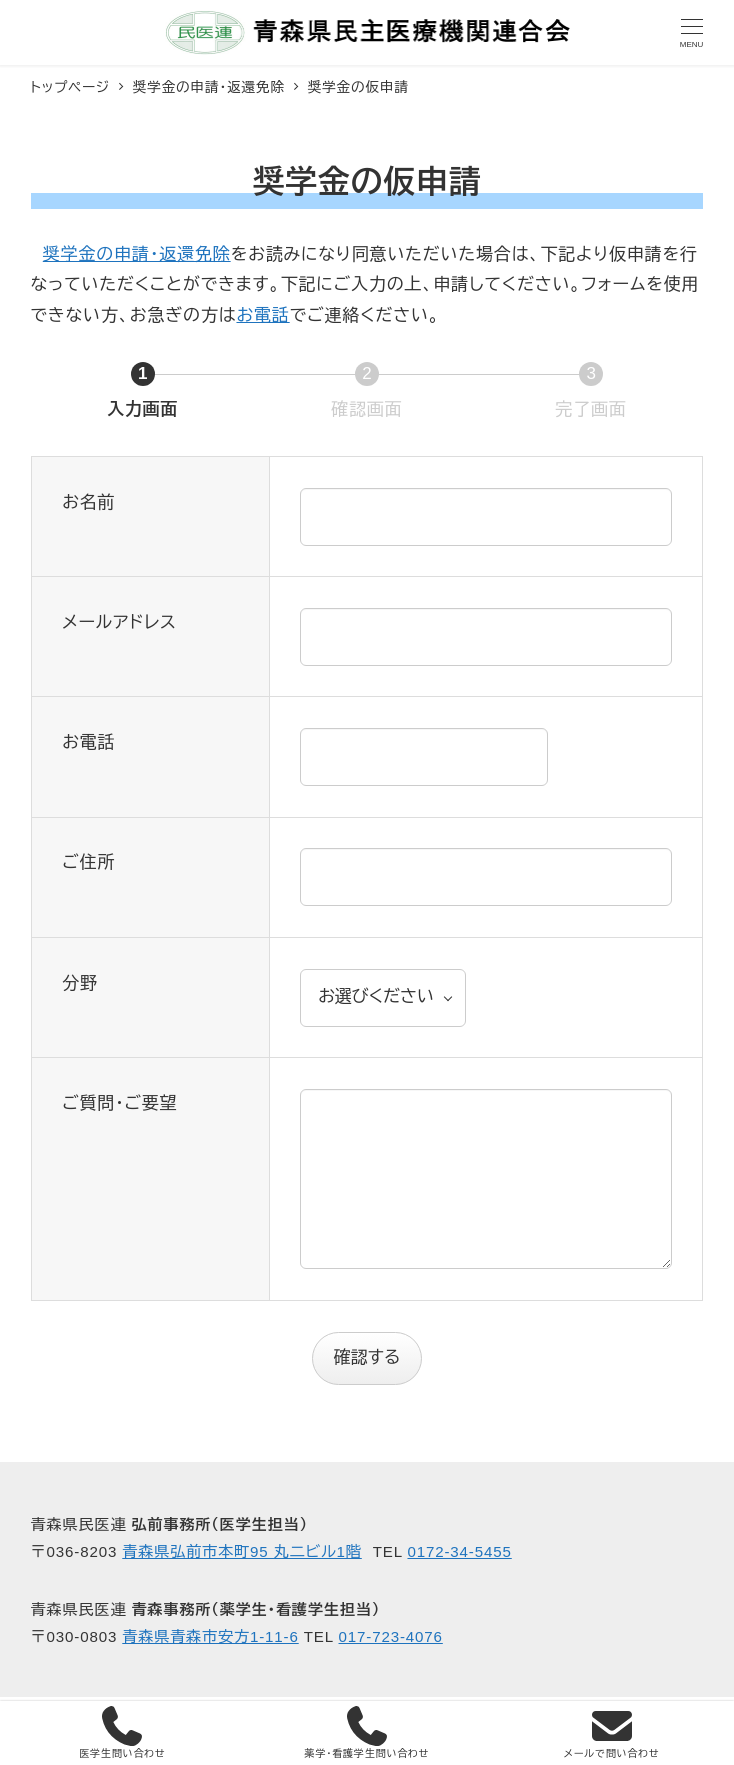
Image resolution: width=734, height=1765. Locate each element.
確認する (375, 1357)
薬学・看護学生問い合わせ (367, 1732)
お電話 (262, 315)
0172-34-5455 (459, 1551)
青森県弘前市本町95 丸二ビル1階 (242, 1551)
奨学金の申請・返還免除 (137, 254)
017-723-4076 (391, 1636)
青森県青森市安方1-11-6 (210, 1636)
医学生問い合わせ (122, 1732)
